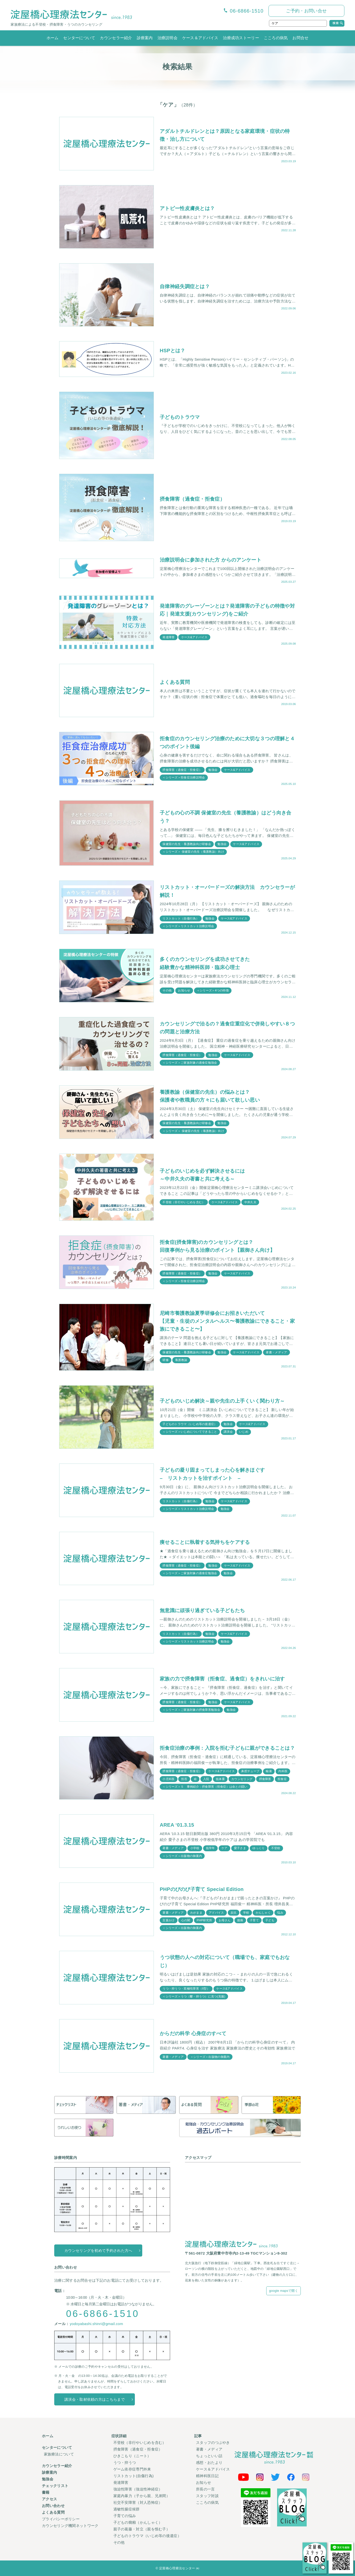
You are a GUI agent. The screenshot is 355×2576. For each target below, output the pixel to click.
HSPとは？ (172, 350)
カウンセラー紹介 (116, 38)
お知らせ (184, 990)
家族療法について (59, 2454)
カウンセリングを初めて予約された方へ (98, 2250)
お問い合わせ (53, 2506)
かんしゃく (263, 1912)
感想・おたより (209, 2462)
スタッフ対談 (207, 2496)
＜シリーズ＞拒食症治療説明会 (183, 777)
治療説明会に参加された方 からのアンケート (210, 560)
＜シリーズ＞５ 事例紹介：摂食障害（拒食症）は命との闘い (204, 1786)
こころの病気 (276, 38)
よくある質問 (175, 682)
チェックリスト (55, 2486)
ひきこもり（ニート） (132, 2456)
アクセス (49, 2499)
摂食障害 (265, 1779)
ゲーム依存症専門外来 (132, 2469)
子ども (269, 1920)
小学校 (194, 1848)
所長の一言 (205, 2489)
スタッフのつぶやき (213, 2442)
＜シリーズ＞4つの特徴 (213, 990)
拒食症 (282, 1779)
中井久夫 (250, 1202)
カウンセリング (241, 1779)
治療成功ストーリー (241, 38)
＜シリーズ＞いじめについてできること (189, 1431)
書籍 (46, 2492)
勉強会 (212, 770)
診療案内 (145, 38)
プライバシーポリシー (61, 2519)
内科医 (282, 1771)
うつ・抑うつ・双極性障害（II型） (186, 1988)
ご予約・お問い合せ (306, 10)
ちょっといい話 (209, 2456)
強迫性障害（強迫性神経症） (137, 2489)
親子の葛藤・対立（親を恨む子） (141, 2529)
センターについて (79, 38)
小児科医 (168, 1779)
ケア (224, 1848)
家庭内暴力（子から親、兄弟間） (141, 2496)
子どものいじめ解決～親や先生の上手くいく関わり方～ (222, 1401)
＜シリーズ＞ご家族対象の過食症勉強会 (189, 1062)
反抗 (234, 1912)
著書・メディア (276, 1352)
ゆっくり (258, 1848)
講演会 (228, 1431)
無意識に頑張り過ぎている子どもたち (202, 1610)
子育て (254, 1920)
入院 (206, 1779)
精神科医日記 (207, 2476)
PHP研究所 (204, 1920)
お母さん (225, 1920)
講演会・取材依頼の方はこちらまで (94, 2399)
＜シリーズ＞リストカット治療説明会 (188, 926)
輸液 (269, 1771)
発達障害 (168, 637)
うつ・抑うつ (124, 2462)
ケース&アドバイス (194, 637)
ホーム (53, 38)
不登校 (275, 1848)
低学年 (210, 1848)
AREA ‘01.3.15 (177, 1825)
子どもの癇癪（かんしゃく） (137, 2522)
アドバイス (216, 1912)
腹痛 (240, 1920)
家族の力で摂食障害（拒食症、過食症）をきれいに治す (222, 1678)
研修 (165, 1360)
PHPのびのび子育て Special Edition (202, 1889)
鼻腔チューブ (250, 1771)
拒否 (184, 1779)
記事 (198, 2436)
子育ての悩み (124, 2516)
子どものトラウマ (180, 417)
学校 (246, 1912)
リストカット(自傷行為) (133, 2476)
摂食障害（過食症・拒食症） (192, 499)
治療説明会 (168, 38)
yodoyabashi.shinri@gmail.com (96, 2324)
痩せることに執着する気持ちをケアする (205, 1542)
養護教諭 (181, 1360)
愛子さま (240, 1848)
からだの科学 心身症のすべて (193, 2033)
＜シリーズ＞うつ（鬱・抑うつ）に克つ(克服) (193, 1996)
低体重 (220, 1779)
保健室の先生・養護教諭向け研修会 (186, 844)
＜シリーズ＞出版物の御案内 (182, 1856)
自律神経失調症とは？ (185, 286)
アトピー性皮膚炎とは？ (187, 208)
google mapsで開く (283, 2291)
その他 (167, 990)
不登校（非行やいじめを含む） (183, 1202)
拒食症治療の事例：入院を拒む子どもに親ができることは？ (227, 1748)
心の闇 (185, 1920)
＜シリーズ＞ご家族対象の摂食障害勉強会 (191, 1709)
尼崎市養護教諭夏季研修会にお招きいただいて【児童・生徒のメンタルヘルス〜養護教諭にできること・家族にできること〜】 (227, 1321)
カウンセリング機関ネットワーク (70, 2525)
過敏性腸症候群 (126, 2509)
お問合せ (300, 38)
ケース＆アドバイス (200, 38)
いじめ (243, 1431)
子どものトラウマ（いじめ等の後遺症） (189, 1424)
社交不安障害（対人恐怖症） (137, 2502)
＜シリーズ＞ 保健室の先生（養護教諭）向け (193, 851)
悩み (280, 1912)
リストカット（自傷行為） (180, 918)
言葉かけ (168, 1920)
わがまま (196, 1912)
